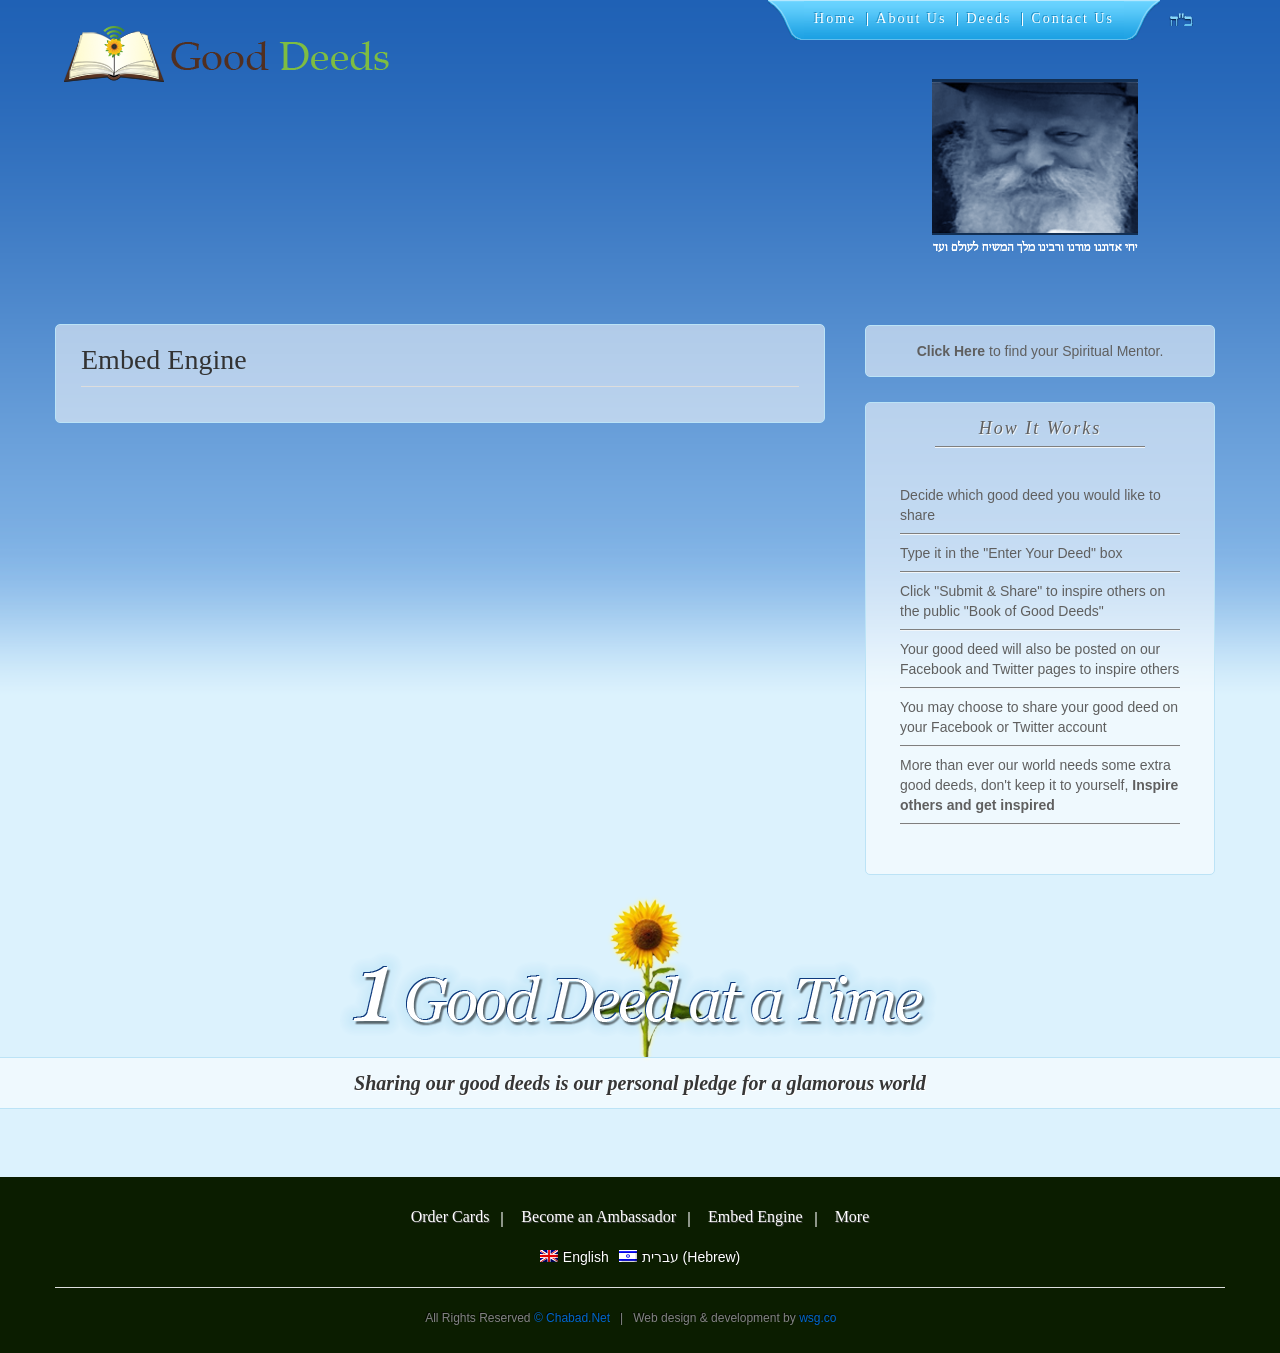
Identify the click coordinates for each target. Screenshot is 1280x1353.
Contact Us (1072, 18)
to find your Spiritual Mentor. (1040, 351)
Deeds (988, 18)
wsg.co (817, 1318)
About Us (911, 18)
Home (835, 18)
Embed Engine (755, 1216)
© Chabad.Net (574, 1318)
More (852, 1216)
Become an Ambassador (598, 1216)
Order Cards (450, 1216)
